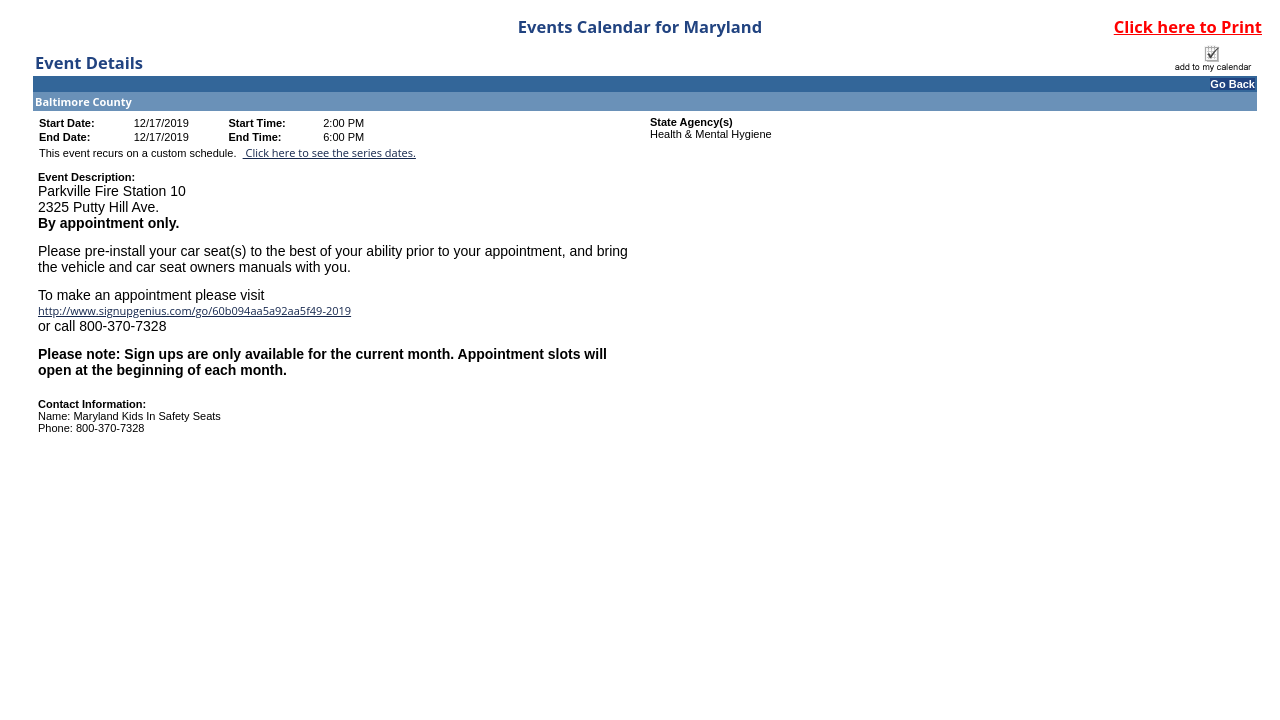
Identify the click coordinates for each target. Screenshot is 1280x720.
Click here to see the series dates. (329, 152)
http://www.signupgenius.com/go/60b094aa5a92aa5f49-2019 (194, 310)
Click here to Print (1188, 26)
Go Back (1232, 84)
